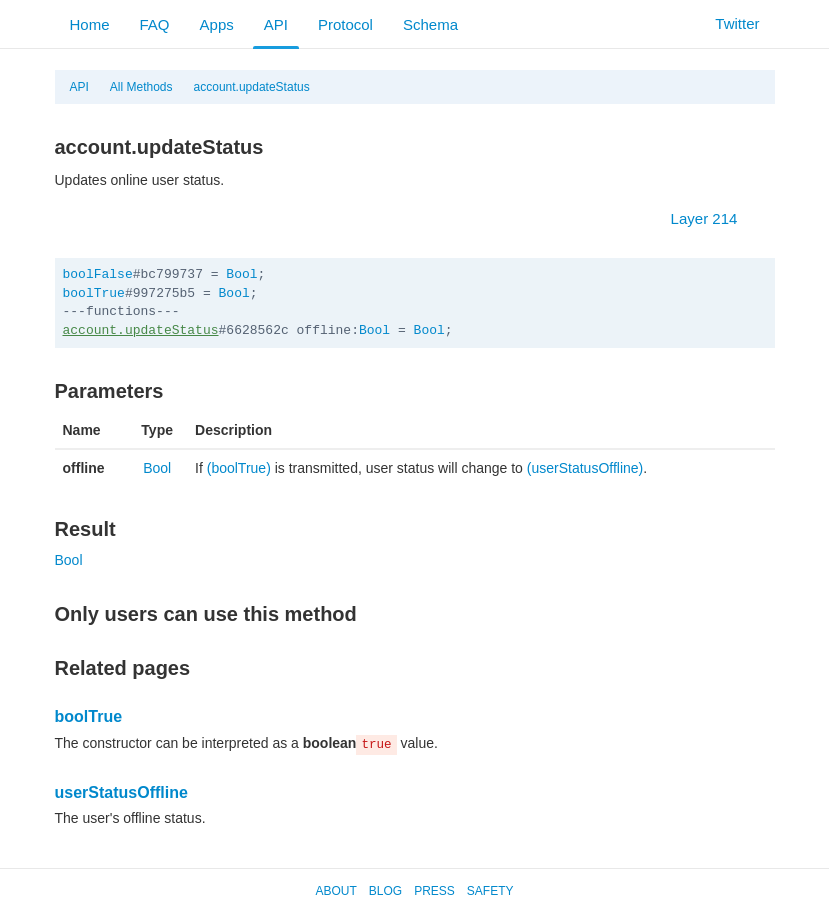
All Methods (141, 87)
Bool (241, 274)
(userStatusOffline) (585, 468)
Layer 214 (714, 218)
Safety (490, 891)
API (276, 24)
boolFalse (98, 274)
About (335, 891)
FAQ (155, 24)
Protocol (345, 24)
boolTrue (94, 293)
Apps (217, 24)
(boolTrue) (239, 468)
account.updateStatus (252, 87)
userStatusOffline (121, 792)
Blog (385, 891)
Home (90, 24)
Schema (430, 24)
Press (434, 891)
